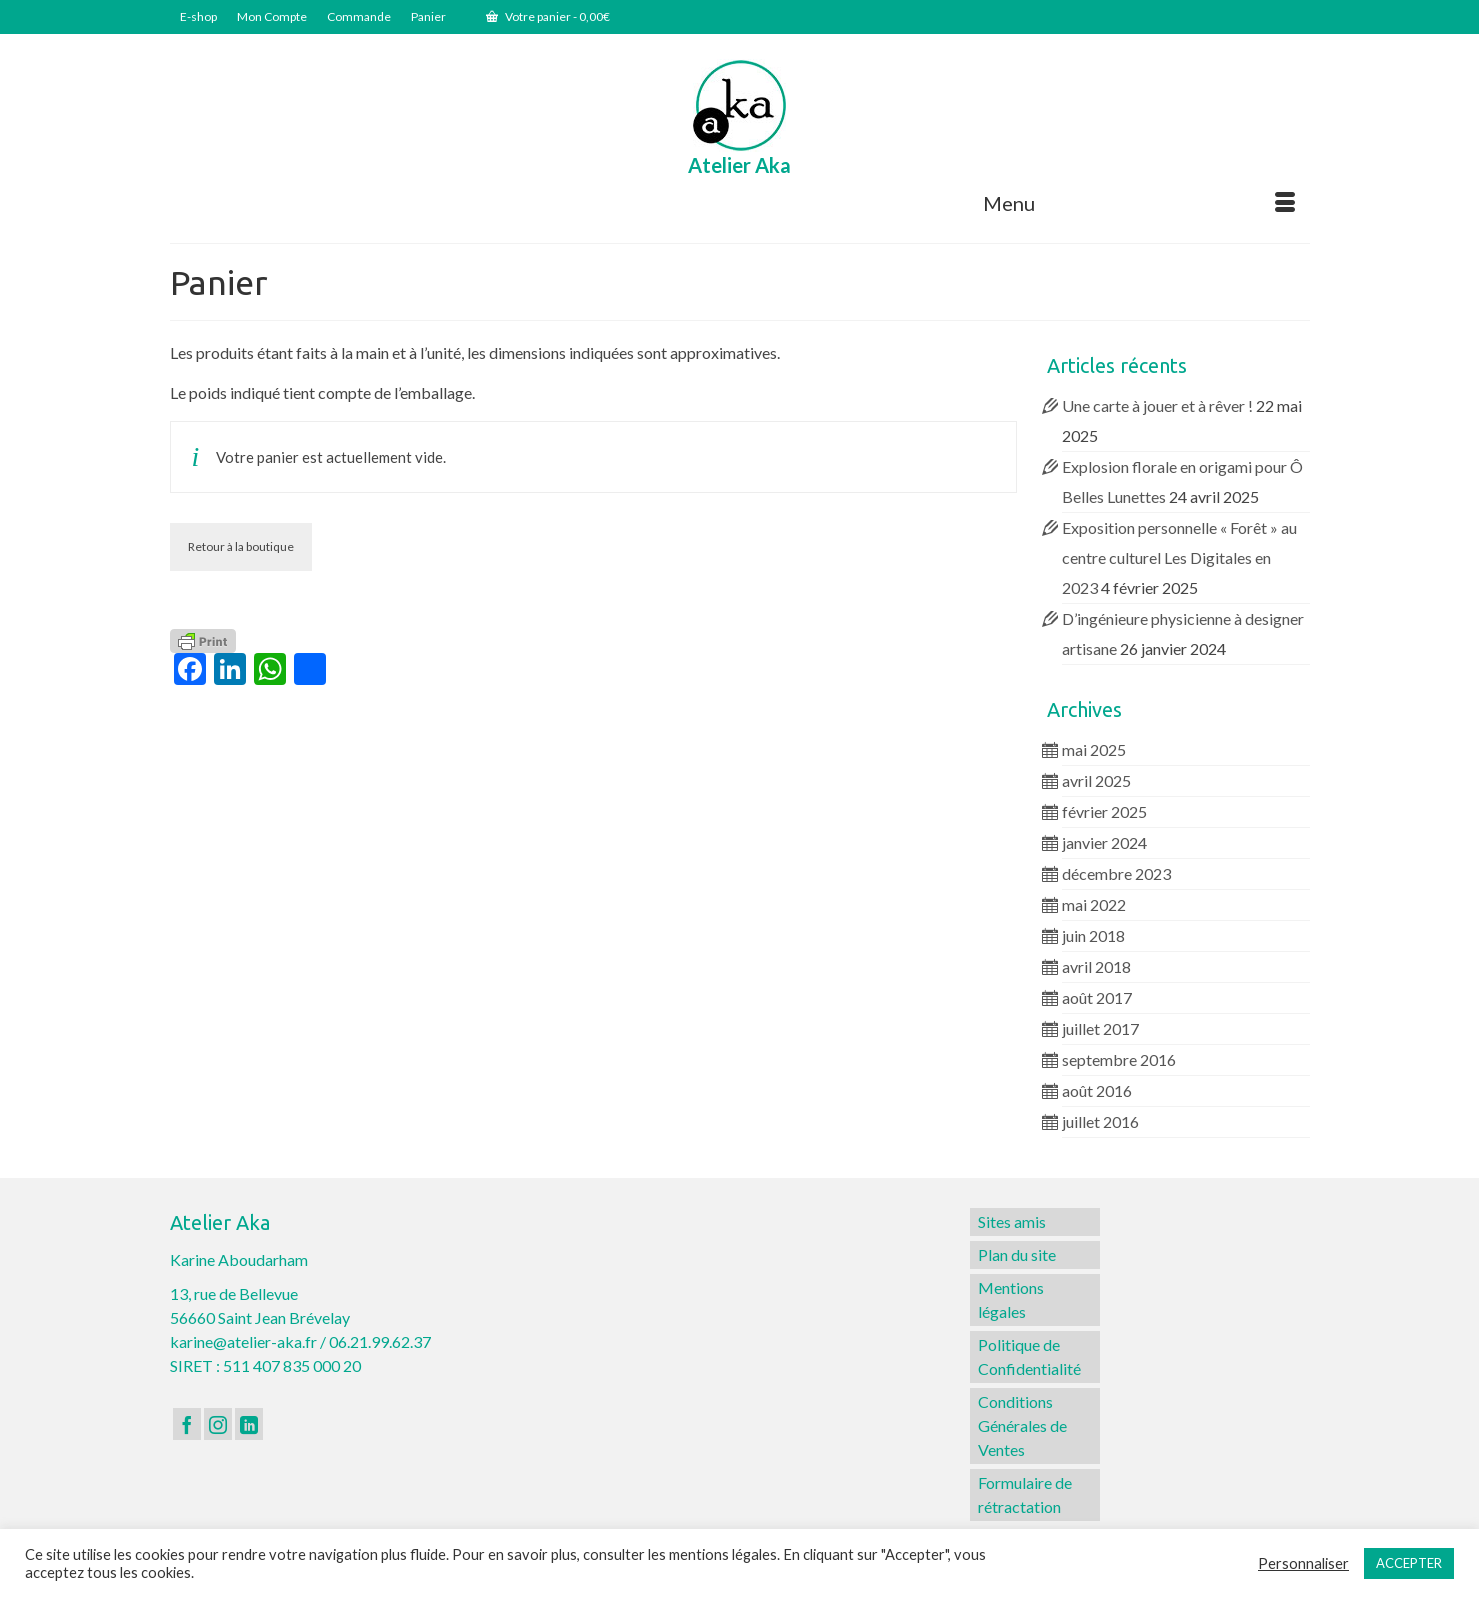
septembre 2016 (1119, 1059)
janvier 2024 (1104, 842)
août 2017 (1097, 997)
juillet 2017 (1100, 1028)
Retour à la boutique (241, 546)
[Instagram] (218, 1424)
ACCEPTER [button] (1409, 1563)
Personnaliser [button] (1303, 1563)
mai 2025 (1094, 749)
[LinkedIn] (249, 1424)
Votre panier (548, 16)
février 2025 (1104, 811)
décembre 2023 (1116, 873)
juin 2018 (1093, 935)
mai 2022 (1094, 904)
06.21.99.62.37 (380, 1341)
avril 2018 (1096, 966)
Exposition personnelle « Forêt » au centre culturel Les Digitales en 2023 (1179, 557)
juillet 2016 (1100, 1121)
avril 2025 (1096, 780)
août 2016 (1097, 1090)
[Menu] (1139, 203)
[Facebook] (187, 1424)
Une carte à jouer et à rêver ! (1157, 405)
